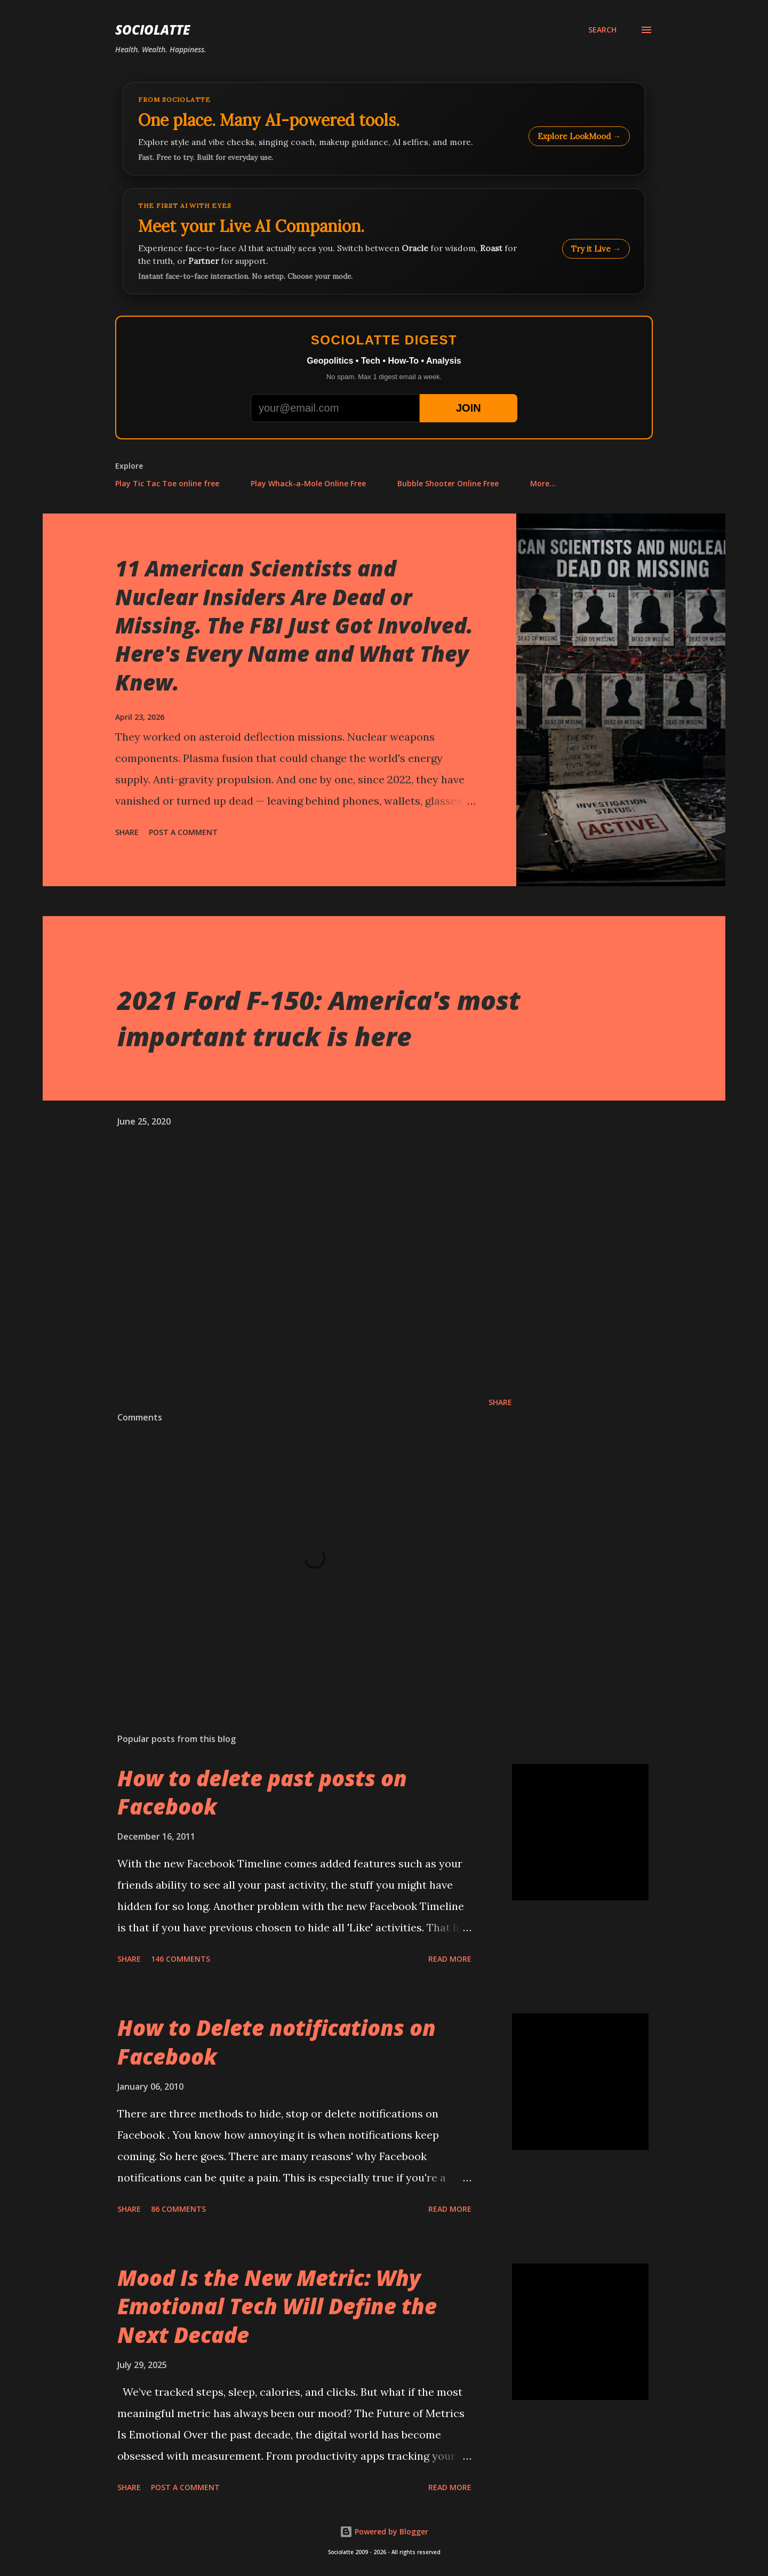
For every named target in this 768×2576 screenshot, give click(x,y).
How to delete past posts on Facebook (262, 1792)
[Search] (602, 29)
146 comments (180, 1959)
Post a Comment (183, 832)
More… (543, 483)
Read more (449, 1959)
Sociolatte (152, 29)
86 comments (178, 2209)
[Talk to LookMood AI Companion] (384, 241)
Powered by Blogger (384, 2531)
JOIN (468, 408)
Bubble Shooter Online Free (448, 483)
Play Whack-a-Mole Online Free (308, 483)
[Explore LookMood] (384, 128)
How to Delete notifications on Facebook (276, 2042)
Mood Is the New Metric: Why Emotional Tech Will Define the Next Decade (277, 2306)
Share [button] (127, 832)
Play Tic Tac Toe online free (167, 483)
